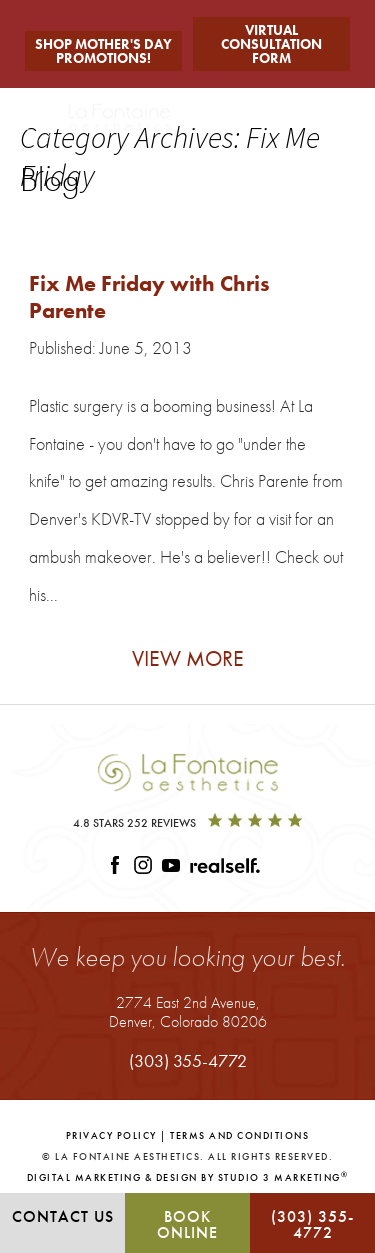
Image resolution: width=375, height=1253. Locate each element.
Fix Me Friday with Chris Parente (149, 296)
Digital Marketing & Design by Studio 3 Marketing (188, 1177)
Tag (80, 226)
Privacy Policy (111, 1135)
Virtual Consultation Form (271, 44)
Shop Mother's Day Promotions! (103, 51)
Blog (57, 226)
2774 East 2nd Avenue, (188, 1011)
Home (30, 226)
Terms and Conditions (239, 1135)
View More (188, 658)
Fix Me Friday (119, 226)
